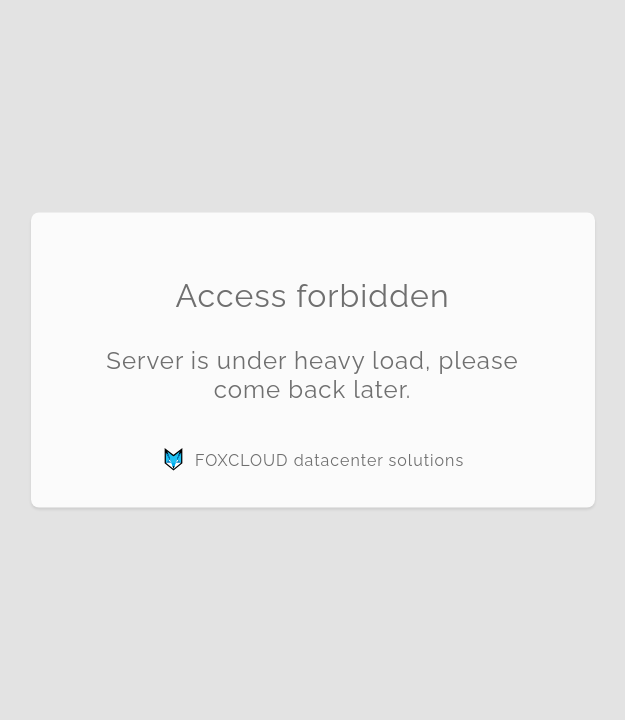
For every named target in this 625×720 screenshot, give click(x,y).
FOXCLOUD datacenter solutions (312, 459)
